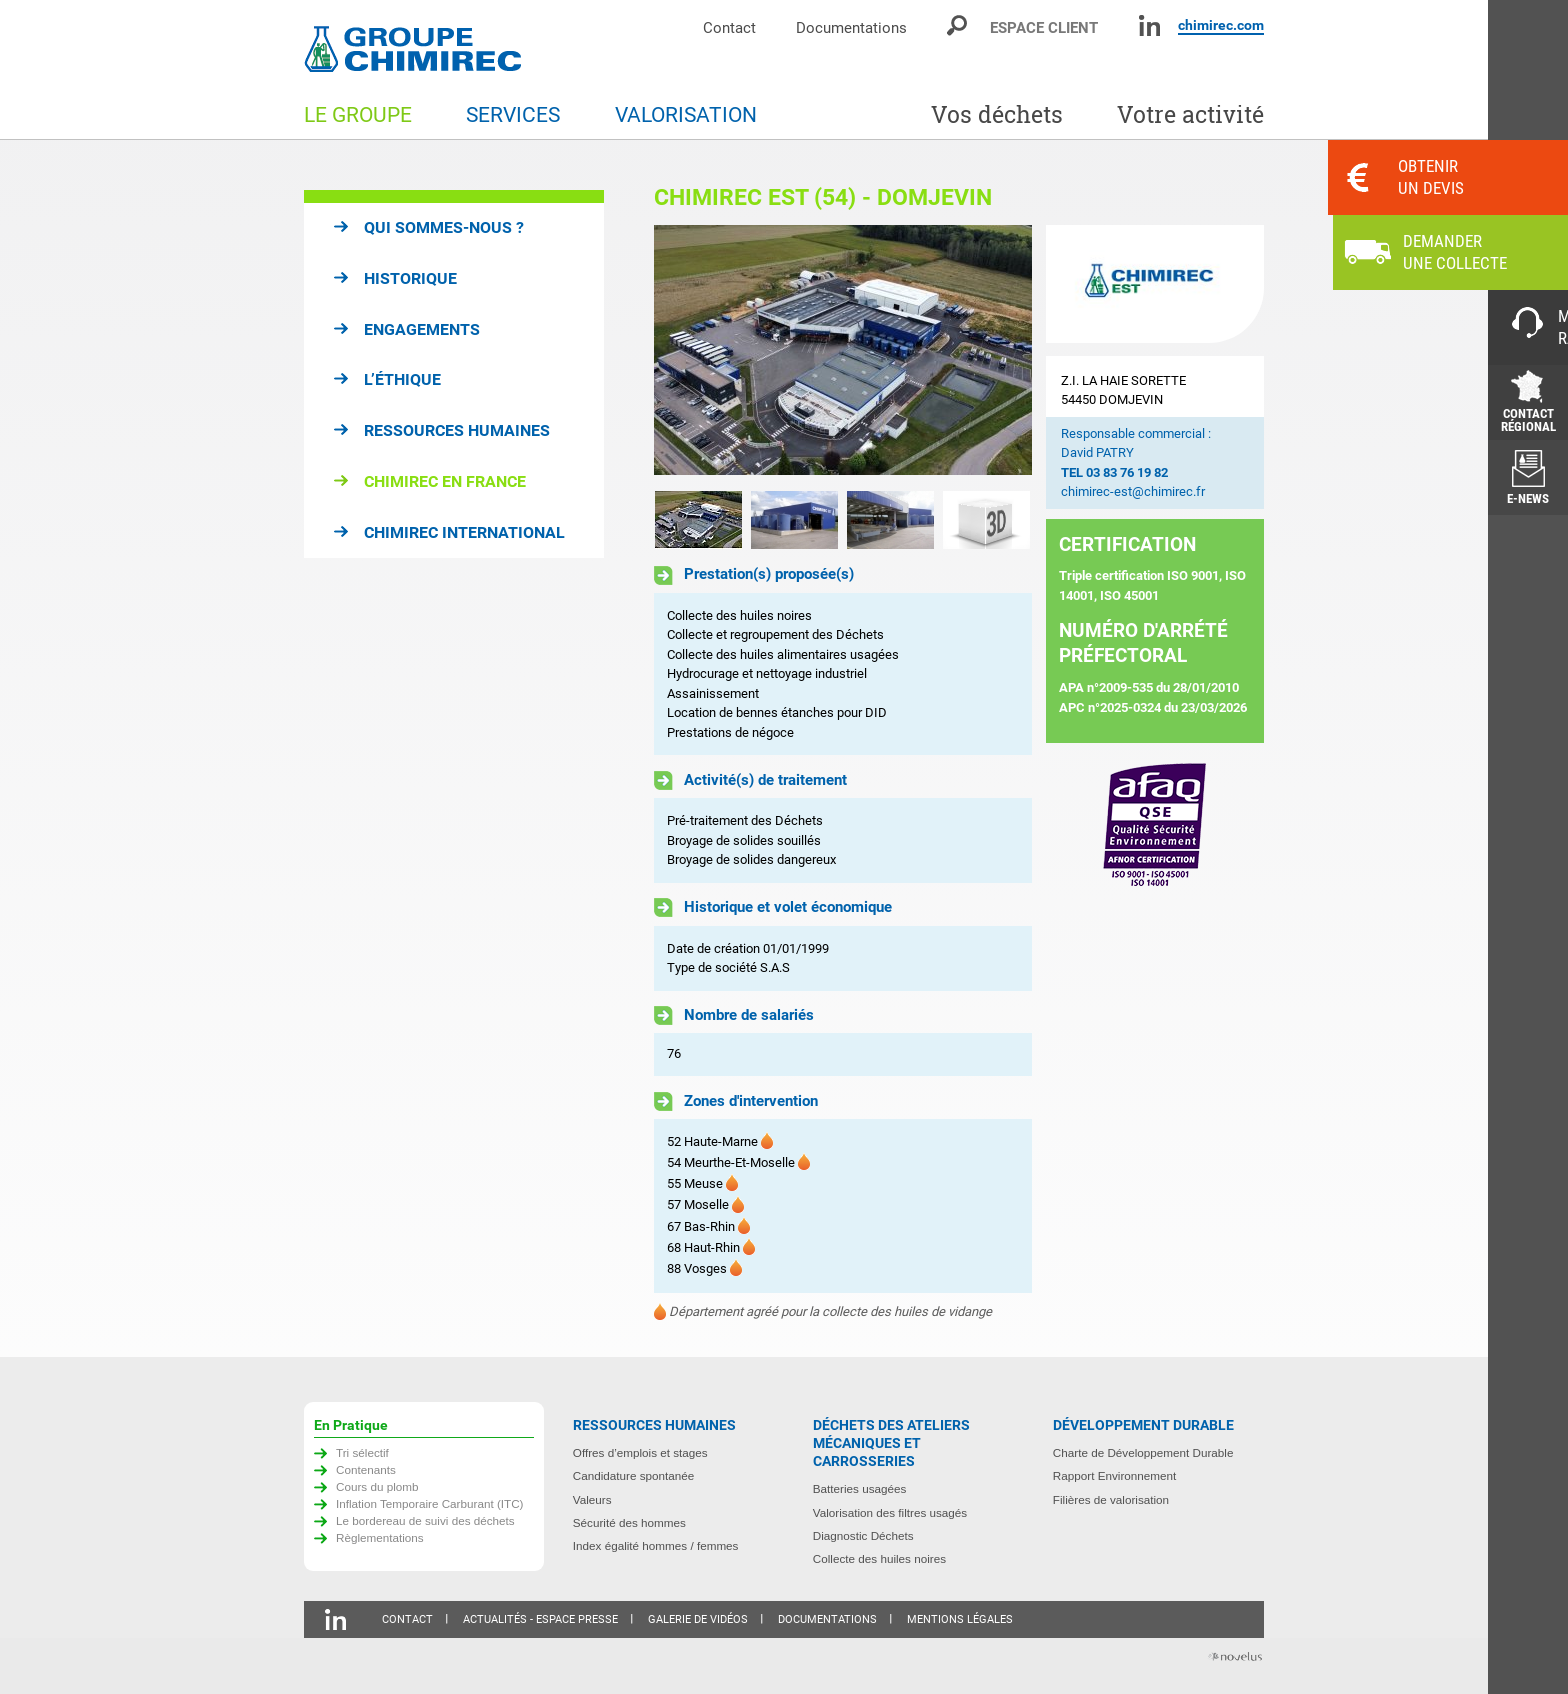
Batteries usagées (860, 1488)
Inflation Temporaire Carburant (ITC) (430, 1503)
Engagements (422, 329)
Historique (410, 278)
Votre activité (1190, 114)
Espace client (1044, 27)
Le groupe (358, 115)
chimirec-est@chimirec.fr (1133, 491)
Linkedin (1149, 25)
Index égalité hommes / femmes (656, 1545)
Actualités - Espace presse (540, 1619)
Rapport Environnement (1114, 1475)
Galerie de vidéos (698, 1619)
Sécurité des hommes (629, 1522)
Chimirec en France (445, 481)
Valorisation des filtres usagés (890, 1512)
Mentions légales (960, 1619)
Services (513, 115)
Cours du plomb (377, 1486)
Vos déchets (997, 114)
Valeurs (592, 1499)
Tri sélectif (362, 1452)
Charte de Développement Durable (1143, 1452)
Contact (729, 27)
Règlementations (380, 1537)
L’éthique (402, 379)
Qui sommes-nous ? (444, 227)
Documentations (851, 27)
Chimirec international (464, 532)
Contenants (366, 1469)
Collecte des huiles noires (879, 1558)
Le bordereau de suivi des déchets (425, 1520)
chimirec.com (1221, 25)
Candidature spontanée (634, 1475)
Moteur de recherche (958, 25)
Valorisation (686, 115)
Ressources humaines (457, 430)
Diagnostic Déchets (863, 1535)
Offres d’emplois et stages (640, 1452)
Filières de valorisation (1111, 1499)
